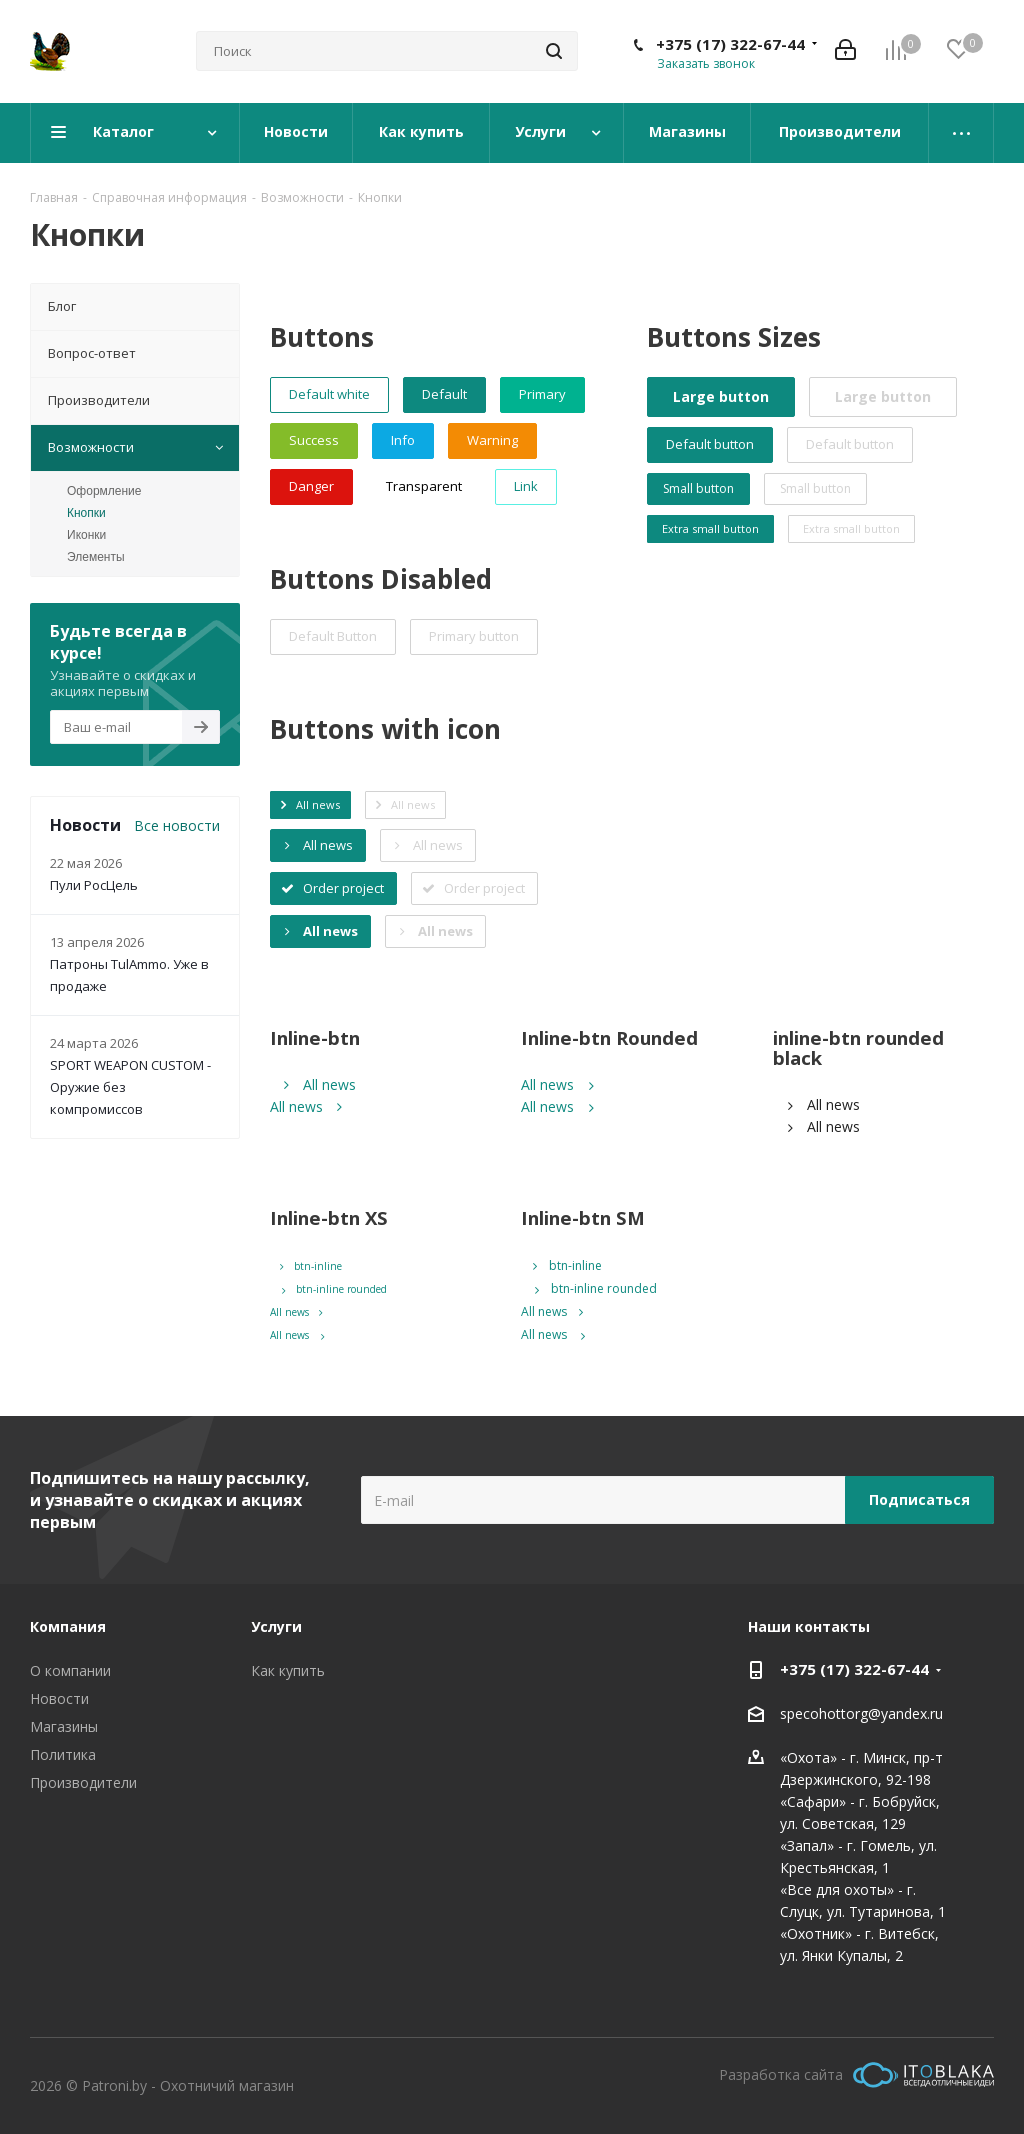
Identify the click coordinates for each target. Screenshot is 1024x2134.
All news (320, 1084)
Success (314, 440)
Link (526, 486)
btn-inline (311, 1266)
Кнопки (86, 513)
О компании (70, 1670)
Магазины (64, 1726)
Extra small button (710, 528)
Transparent (424, 486)
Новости (59, 1698)
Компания (68, 1626)
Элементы (96, 557)
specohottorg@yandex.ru (861, 1713)
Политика (63, 1754)
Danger (311, 486)
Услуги (276, 1626)
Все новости (177, 825)
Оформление (104, 491)
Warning (492, 440)
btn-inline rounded (330, 1289)
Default (444, 394)
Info (403, 440)
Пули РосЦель (94, 885)
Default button (710, 444)
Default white (329, 394)
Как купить (288, 1670)
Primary (542, 394)
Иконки (86, 535)
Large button (721, 396)
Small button (698, 488)
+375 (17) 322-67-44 (730, 44)
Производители (83, 1782)
